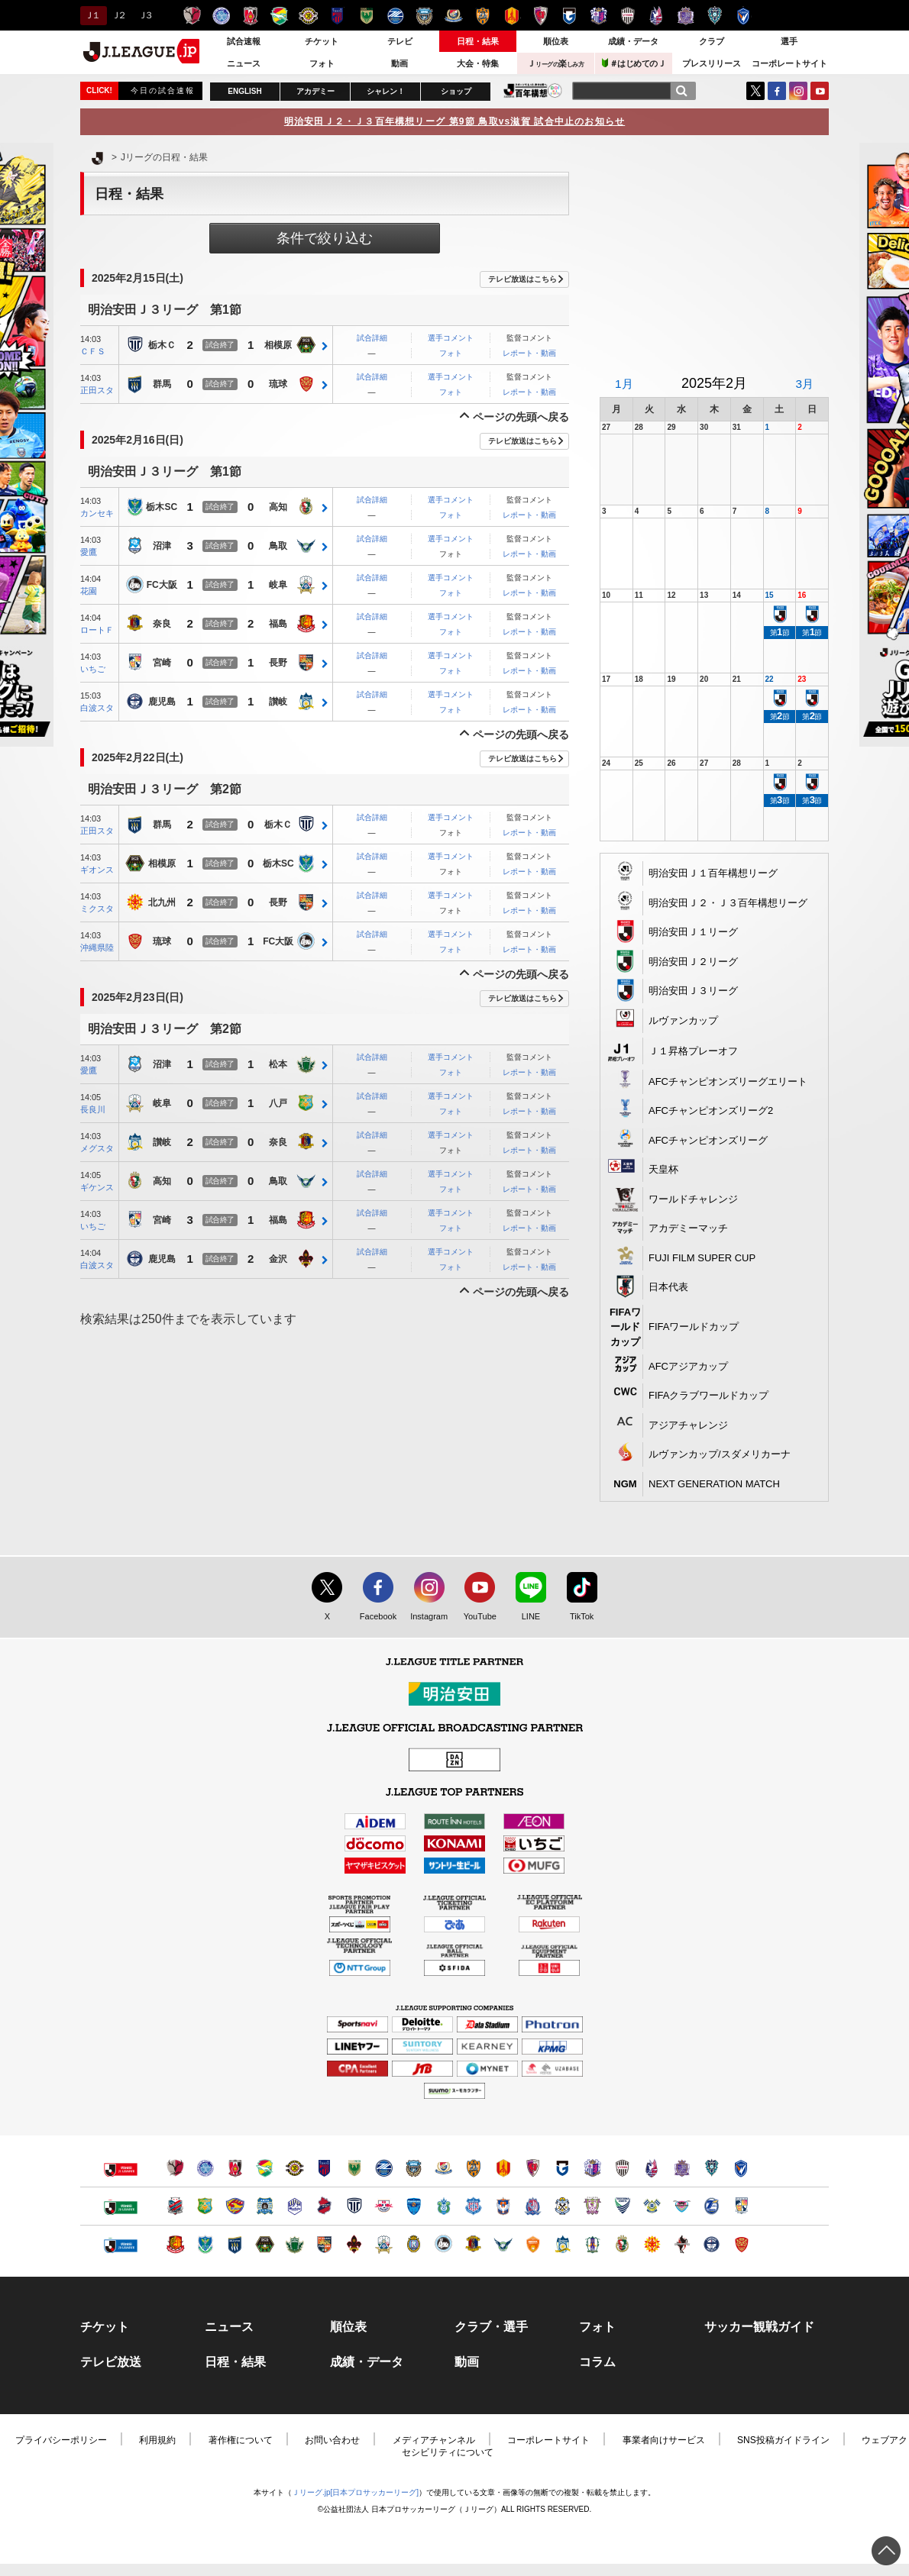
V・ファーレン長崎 (743, 15)
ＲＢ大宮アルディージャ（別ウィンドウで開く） (383, 2206)
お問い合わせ (332, 2440)
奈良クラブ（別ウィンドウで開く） (473, 2244)
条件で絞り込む (325, 238)
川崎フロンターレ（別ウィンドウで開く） (413, 2167)
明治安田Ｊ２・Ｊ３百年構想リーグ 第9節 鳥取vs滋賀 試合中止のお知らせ (454, 121)
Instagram (798, 91)
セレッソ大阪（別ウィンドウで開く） (592, 2167)
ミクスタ (97, 908)
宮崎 (162, 663)
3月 (804, 383)
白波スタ (97, 707)
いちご (92, 668)
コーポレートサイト (789, 63)
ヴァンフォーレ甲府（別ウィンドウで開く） (473, 2206)
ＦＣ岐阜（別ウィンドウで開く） (383, 2244)
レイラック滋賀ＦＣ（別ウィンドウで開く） (413, 2244)
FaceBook (777, 91)
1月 (624, 383)
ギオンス (97, 869)
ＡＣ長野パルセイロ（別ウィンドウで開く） (324, 2244)
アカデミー (315, 91)
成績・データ (633, 41)
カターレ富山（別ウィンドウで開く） (532, 2206)
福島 (278, 624)
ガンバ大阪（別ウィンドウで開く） (562, 2167)
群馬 (162, 385)
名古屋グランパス (511, 15)
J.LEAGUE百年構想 (533, 90)
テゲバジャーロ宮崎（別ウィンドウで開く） (741, 2206)
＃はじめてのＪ (634, 63)
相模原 (278, 346)
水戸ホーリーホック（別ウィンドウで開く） (205, 2167)
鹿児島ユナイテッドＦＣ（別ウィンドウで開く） (711, 2244)
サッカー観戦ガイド (759, 2327)
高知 (278, 508)
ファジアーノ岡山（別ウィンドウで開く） (652, 2167)
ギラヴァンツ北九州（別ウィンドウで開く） (652, 2244)
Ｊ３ (144, 15)
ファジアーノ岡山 (656, 15)
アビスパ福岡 (714, 15)
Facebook (374, 1617)
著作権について (241, 2440)
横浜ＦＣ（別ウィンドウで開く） (413, 2206)
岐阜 (278, 585)
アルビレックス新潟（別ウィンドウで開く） (503, 2206)
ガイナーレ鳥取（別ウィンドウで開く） (503, 2244)
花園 (88, 591)
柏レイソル (308, 15)
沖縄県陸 (97, 947)
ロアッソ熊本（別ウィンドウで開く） (681, 2244)
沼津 (162, 547)
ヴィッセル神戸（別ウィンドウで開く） (622, 2167)
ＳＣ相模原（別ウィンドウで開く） (264, 2244)
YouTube (819, 91)
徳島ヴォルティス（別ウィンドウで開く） (622, 2206)
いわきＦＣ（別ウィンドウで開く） (324, 2206)
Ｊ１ (91, 15)
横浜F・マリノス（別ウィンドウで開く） (443, 2167)
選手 (789, 41)
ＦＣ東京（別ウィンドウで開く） (324, 2167)
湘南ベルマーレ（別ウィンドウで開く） (443, 2206)
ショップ (456, 91)
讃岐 (278, 702)
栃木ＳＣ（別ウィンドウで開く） (205, 2244)
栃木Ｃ (162, 346)
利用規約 (157, 2440)
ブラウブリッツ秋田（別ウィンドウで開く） (264, 2206)
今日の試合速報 (163, 90)
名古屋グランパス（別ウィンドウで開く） (503, 2167)
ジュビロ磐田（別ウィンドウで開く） (562, 2206)
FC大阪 (162, 585)
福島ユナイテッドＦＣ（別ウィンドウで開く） (175, 2244)
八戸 (278, 1104)
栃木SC (161, 508)
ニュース (243, 63)
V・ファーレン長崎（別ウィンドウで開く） (741, 2167)
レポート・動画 (529, 353)
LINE (523, 1617)
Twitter (755, 91)
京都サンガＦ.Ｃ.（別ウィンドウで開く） (532, 2167)
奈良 (162, 624)
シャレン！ (386, 91)
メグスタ (97, 1148)
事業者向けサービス (664, 2440)
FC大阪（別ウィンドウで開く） (443, 2244)
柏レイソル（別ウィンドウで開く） (294, 2167)
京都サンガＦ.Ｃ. (540, 15)
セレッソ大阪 (598, 15)
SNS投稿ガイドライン (783, 2440)
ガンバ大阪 (569, 15)
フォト (322, 63)
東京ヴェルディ (366, 15)
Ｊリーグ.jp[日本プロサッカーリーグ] (355, 2492)
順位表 (555, 41)
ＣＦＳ (92, 351)
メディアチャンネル (434, 2440)
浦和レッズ (250, 15)
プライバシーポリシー (61, 2440)
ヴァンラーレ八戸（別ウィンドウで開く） (205, 2206)
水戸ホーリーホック (221, 15)
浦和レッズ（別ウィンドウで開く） (234, 2167)
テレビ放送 (110, 2362)
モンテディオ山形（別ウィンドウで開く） (294, 2206)
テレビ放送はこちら (522, 279)
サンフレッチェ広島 (685, 15)
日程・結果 (478, 41)
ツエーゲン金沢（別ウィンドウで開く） (354, 2244)
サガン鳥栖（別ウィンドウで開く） (681, 2206)
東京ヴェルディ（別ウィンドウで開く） (354, 2167)
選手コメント (451, 338)
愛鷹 (88, 552)
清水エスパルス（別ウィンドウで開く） (473, 2167)
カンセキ (97, 513)
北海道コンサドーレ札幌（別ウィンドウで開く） (175, 2206)
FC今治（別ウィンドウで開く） (652, 2206)
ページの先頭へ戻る (521, 417)
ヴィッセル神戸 (627, 15)
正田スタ (97, 390)
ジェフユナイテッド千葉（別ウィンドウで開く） (264, 2167)
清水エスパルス (482, 15)
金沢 (278, 1260)
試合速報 (243, 41)
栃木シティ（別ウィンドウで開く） (354, 2206)
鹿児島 (162, 702)
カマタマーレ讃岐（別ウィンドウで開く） (562, 2244)
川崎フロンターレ (424, 15)
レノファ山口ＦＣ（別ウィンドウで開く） (532, 2244)
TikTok (575, 1617)
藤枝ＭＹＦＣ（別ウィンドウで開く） (592, 2206)
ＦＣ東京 (337, 15)
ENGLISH (244, 91)
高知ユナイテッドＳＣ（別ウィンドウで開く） (622, 2244)
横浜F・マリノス (453, 15)
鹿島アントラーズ (192, 15)
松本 (278, 1065)
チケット (321, 41)
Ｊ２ (118, 15)
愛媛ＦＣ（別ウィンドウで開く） (592, 2244)
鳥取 (278, 547)
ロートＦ (97, 629)
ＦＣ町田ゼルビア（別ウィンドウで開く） (383, 2167)
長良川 (92, 1109)
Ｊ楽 (555, 63)
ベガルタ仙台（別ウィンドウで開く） (234, 2206)
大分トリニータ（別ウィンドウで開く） (711, 2206)
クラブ (711, 41)
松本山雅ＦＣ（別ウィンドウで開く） (294, 2244)
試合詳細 (372, 338)
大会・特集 (478, 63)
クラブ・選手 (491, 2327)
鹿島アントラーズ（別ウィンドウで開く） (175, 2167)
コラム (597, 2362)
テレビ (399, 41)
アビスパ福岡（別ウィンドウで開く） (711, 2167)
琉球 (278, 385)
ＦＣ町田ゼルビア (395, 15)
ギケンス (97, 1187)
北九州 (162, 903)
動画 (399, 63)
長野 (278, 663)
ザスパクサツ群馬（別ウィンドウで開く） (234, 2244)
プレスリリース (711, 63)
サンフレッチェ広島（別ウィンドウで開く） (681, 2167)
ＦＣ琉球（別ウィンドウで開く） (741, 2244)
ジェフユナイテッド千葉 (279, 15)
